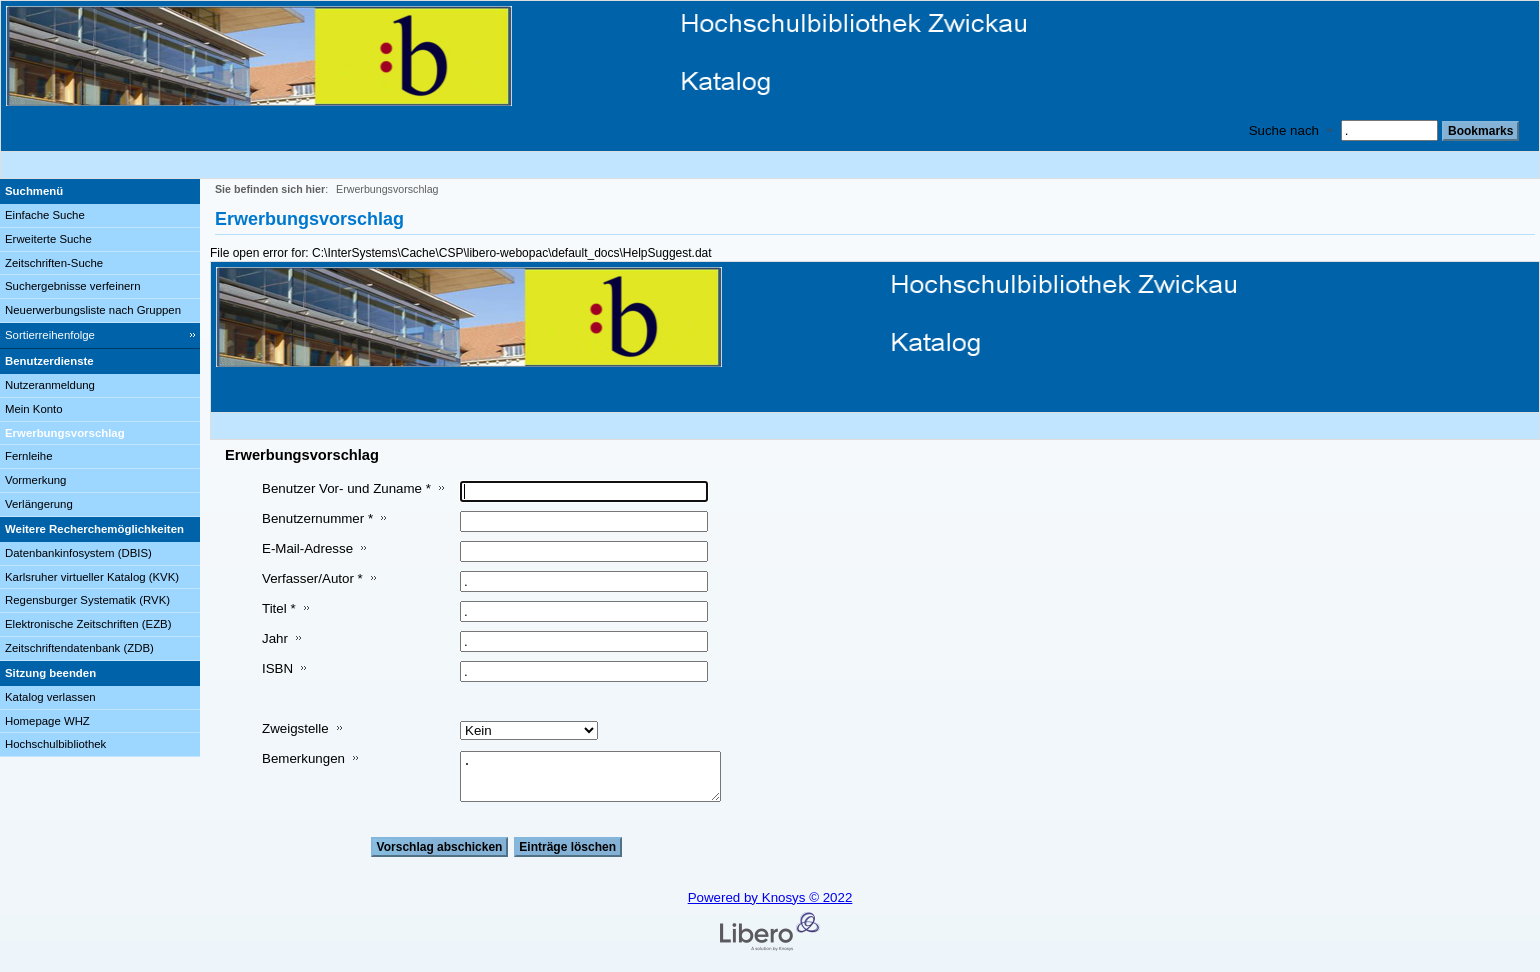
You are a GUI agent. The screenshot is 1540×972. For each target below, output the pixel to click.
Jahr (275, 638)
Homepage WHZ (47, 721)
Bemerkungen (303, 758)
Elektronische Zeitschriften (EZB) (88, 624)
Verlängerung (39, 504)
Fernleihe (29, 456)
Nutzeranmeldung (50, 385)
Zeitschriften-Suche (54, 263)
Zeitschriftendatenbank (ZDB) (79, 648)
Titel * (279, 608)
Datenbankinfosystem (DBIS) (78, 553)
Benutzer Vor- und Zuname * (346, 488)
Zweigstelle (295, 728)
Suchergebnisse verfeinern (73, 286)
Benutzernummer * (317, 518)
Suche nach (1284, 130)
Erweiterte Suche (48, 239)
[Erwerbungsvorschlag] (100, 434)
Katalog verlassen (50, 697)
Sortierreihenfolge (50, 335)
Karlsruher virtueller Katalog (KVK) (92, 577)
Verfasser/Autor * (312, 578)
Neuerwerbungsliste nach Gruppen (93, 310)
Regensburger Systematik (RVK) (87, 600)
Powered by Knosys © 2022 (770, 897)
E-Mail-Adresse (307, 548)
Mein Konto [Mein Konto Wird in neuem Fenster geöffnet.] (34, 409)
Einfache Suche (45, 215)
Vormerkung (35, 480)
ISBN (277, 668)
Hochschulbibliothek (55, 744)
